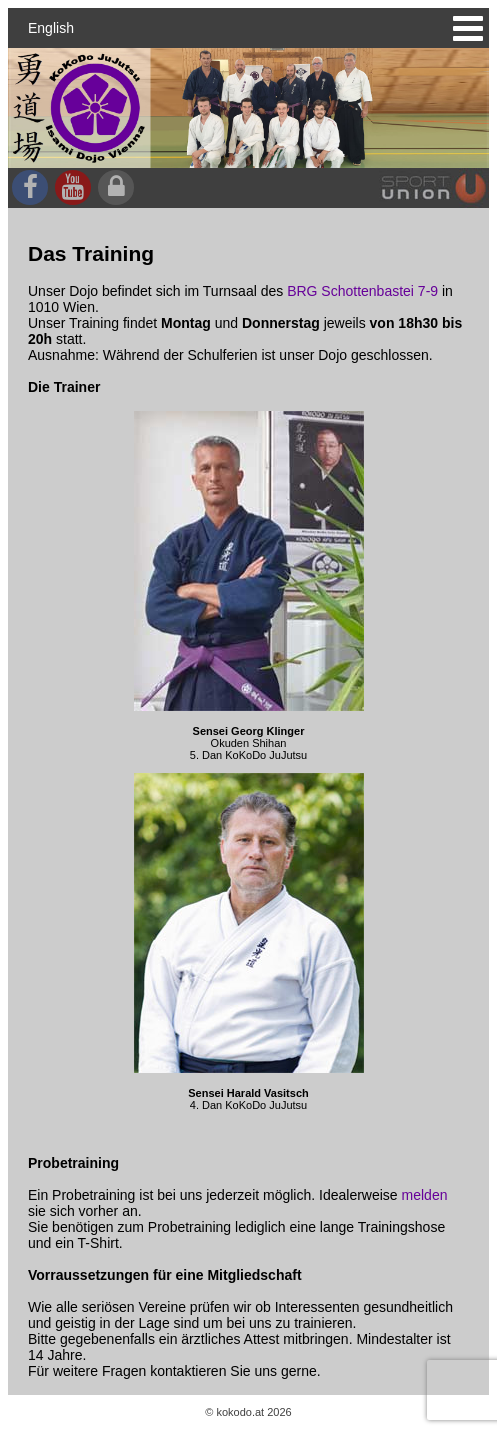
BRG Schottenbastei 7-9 (362, 291)
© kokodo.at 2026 (248, 1412)
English (51, 28)
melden (425, 1195)
